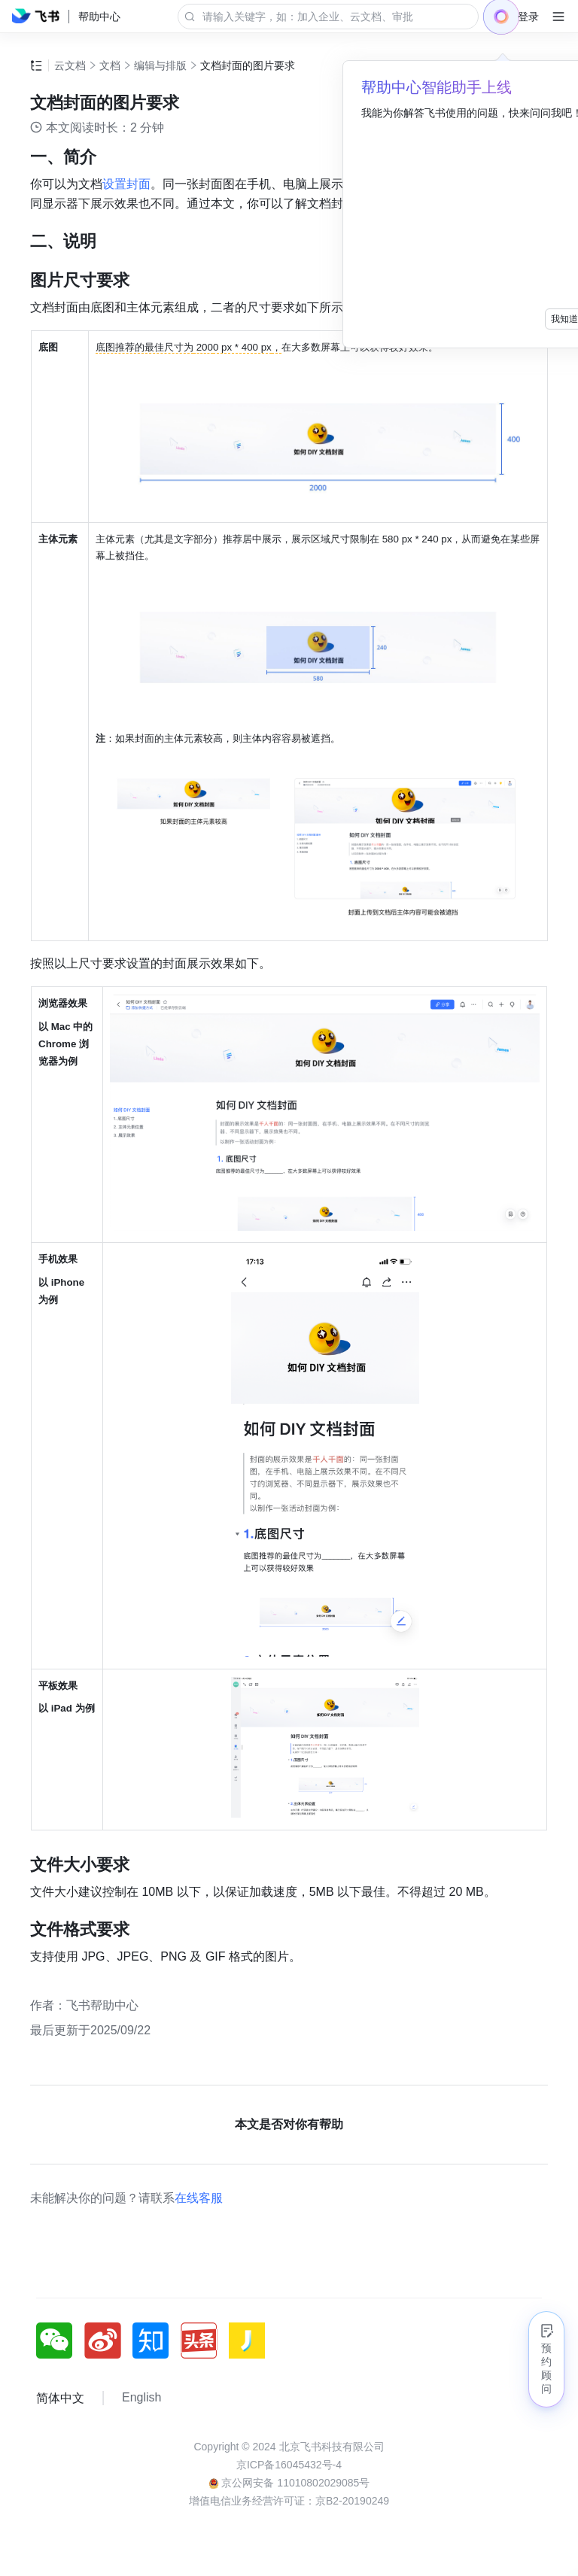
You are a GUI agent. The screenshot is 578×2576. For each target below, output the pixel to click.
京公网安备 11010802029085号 (289, 2483)
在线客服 (199, 2198)
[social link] (60, 2340)
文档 (109, 65)
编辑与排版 (160, 65)
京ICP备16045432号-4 (289, 2465)
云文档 (70, 65)
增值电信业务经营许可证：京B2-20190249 (289, 2501)
